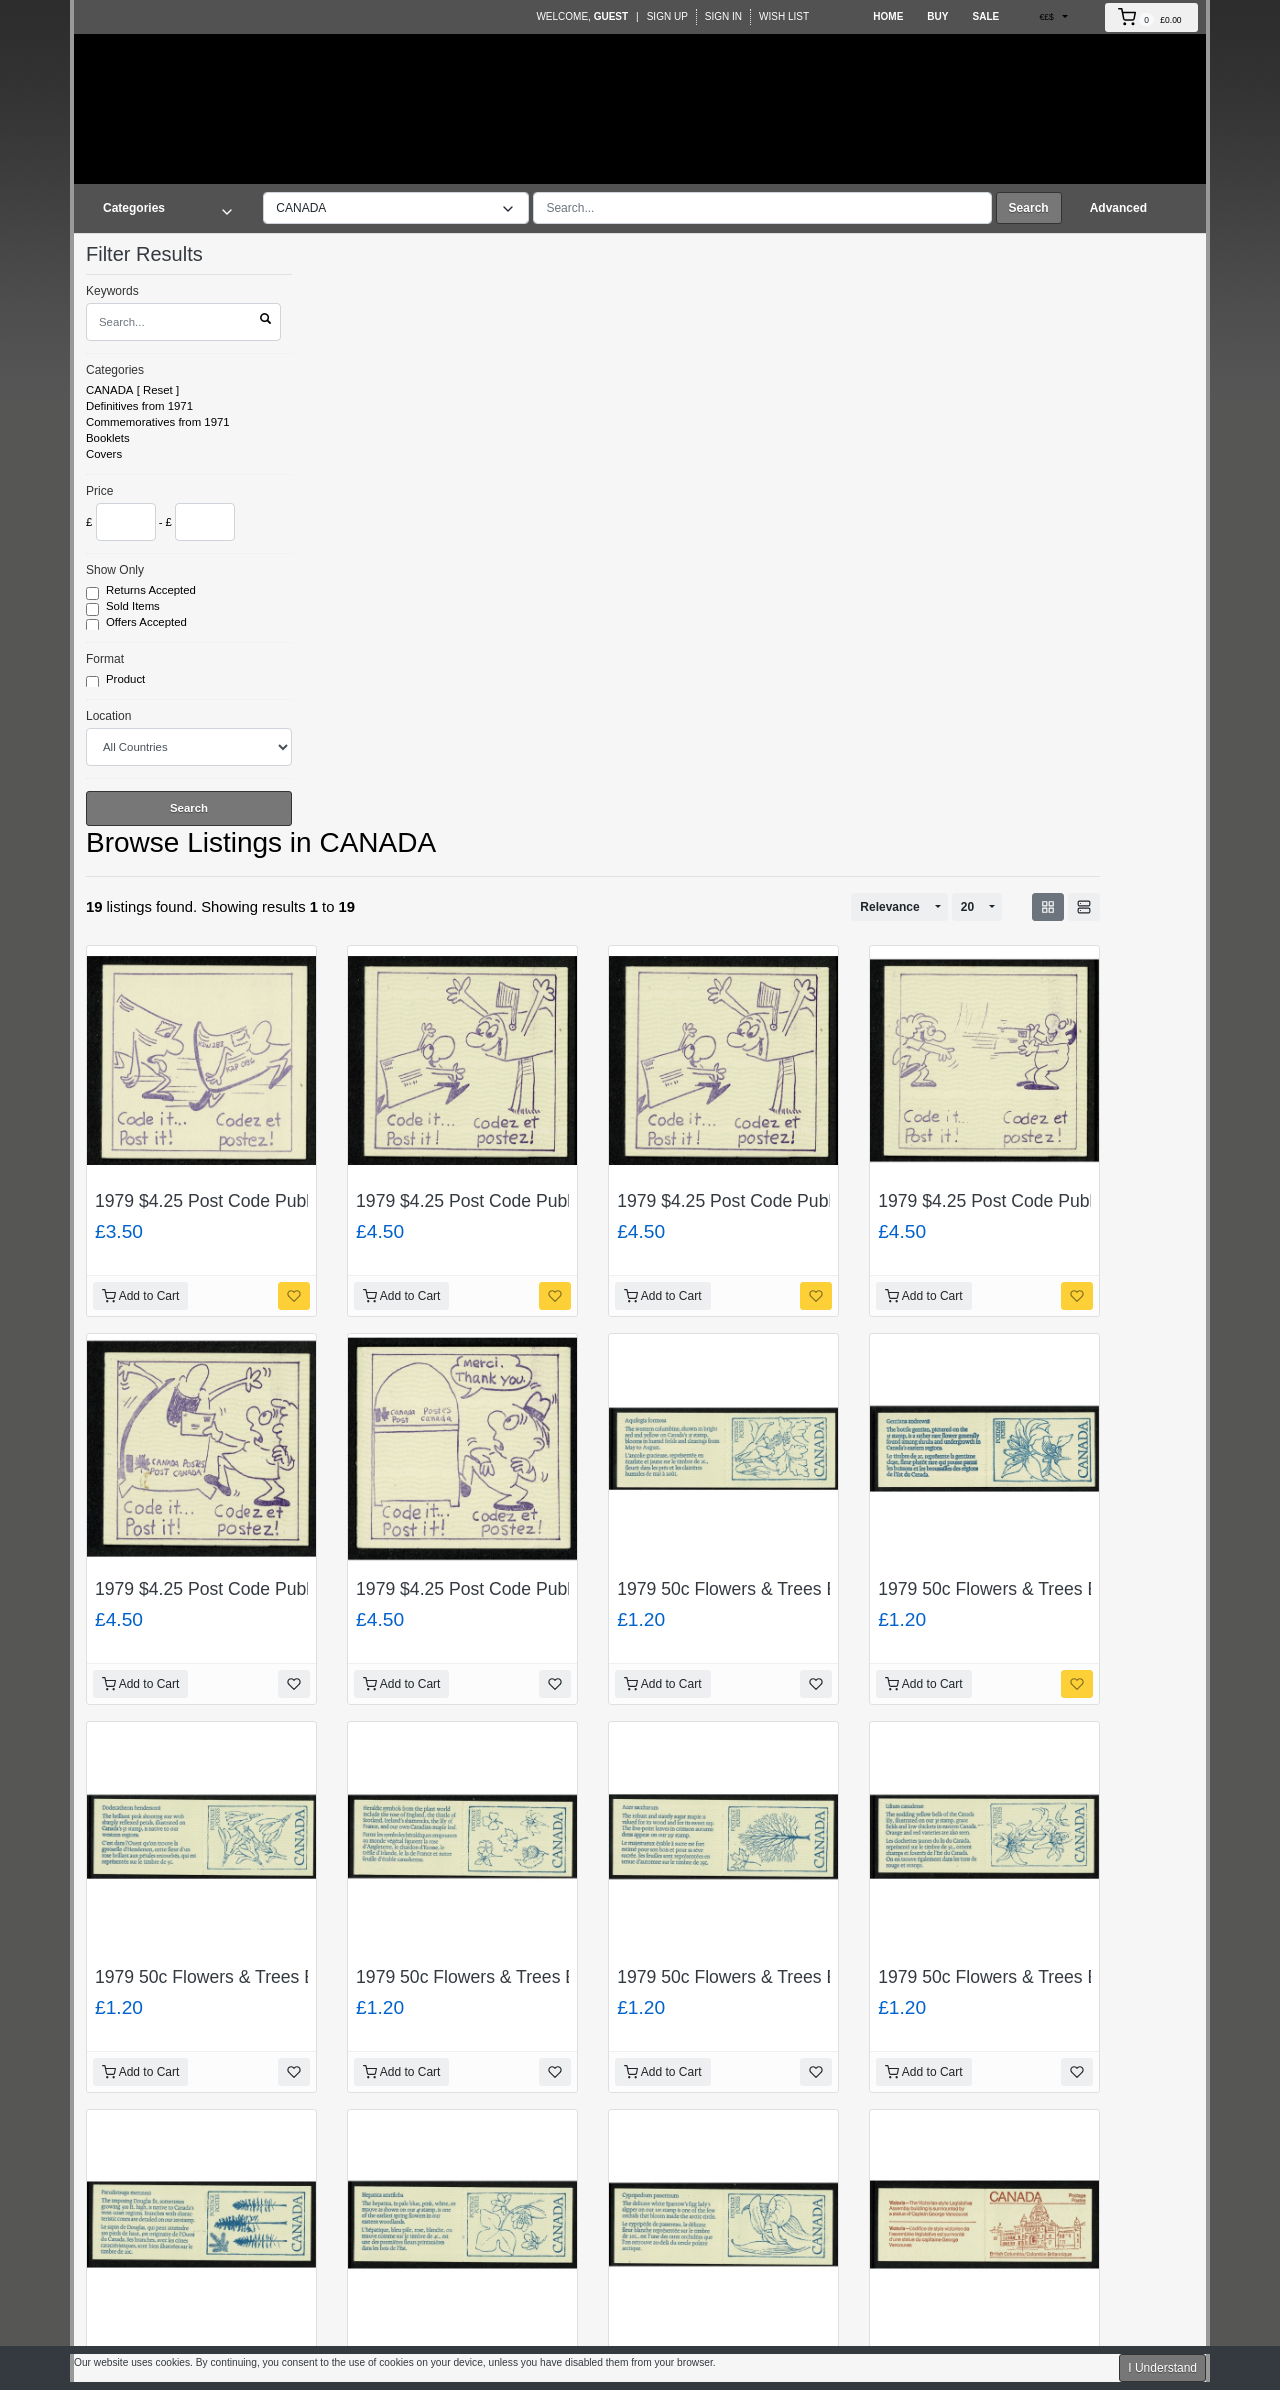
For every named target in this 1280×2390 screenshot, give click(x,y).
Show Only (115, 570)
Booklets (108, 438)
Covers (104, 454)
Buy (937, 16)
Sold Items (134, 607)
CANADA (109, 390)
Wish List (784, 16)
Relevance (889, 907)
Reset (158, 390)
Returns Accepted (152, 591)
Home (888, 16)
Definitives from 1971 (139, 406)
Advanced (1118, 208)
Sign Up (667, 16)
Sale (985, 16)
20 (967, 907)
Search (1029, 208)
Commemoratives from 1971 (158, 422)
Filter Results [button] (157, 254)
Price (99, 491)
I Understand (1162, 2368)
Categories (115, 370)
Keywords (112, 291)
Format (105, 659)
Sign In (723, 16)
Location (108, 716)
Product (127, 680)
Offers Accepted (148, 623)
